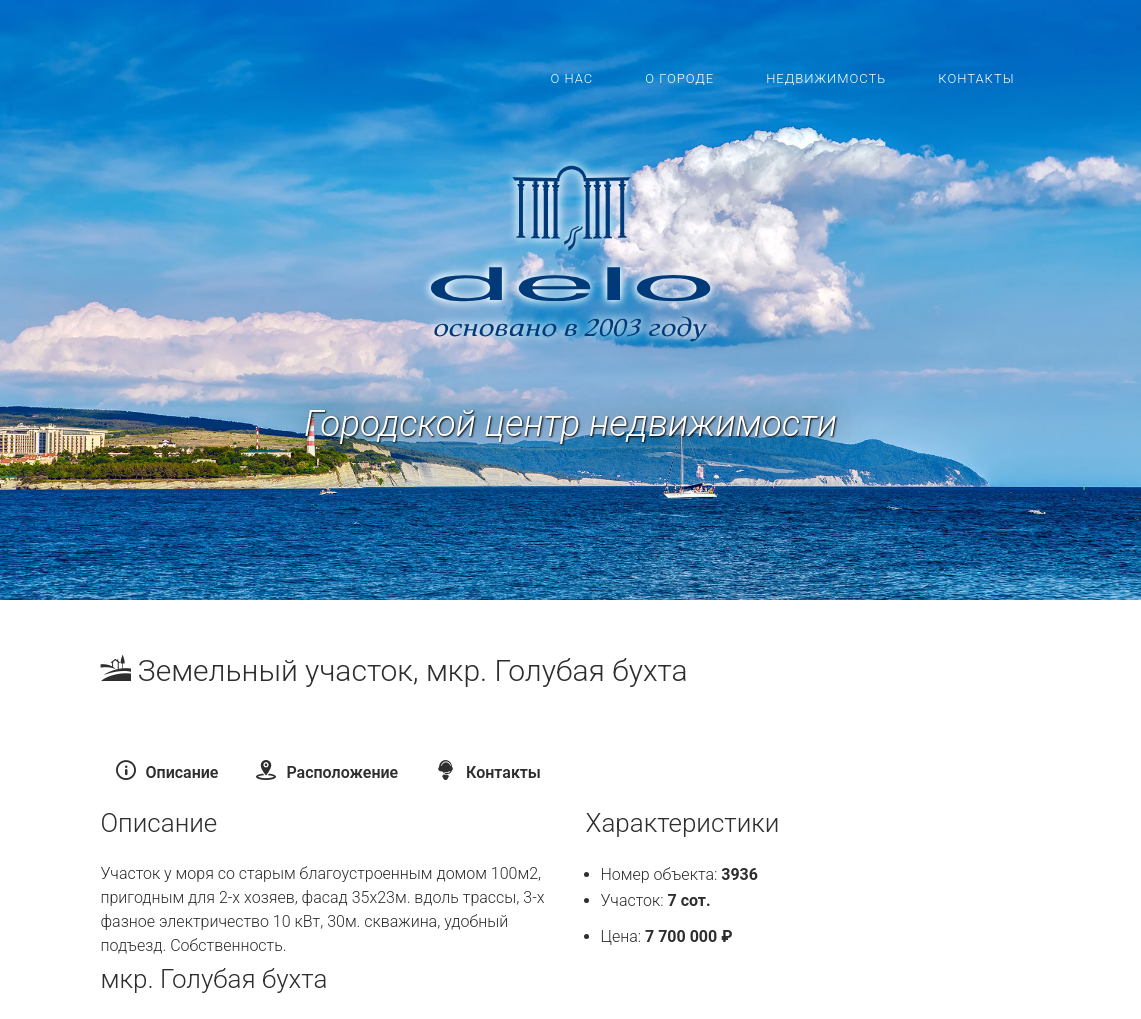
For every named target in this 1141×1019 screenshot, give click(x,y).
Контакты (976, 78)
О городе (679, 78)
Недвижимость (826, 78)
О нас (571, 78)
